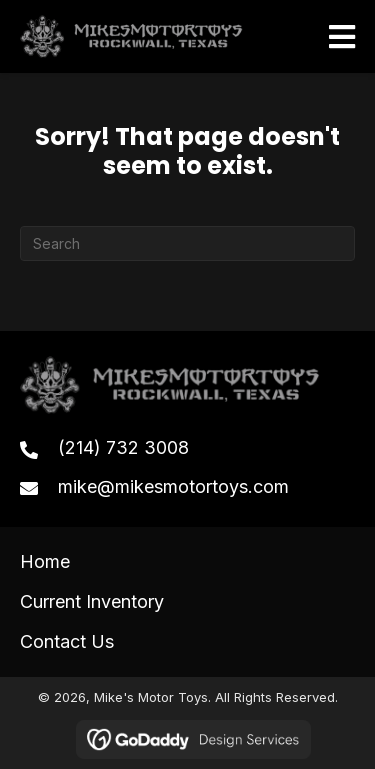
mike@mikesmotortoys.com (173, 486)
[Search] (187, 243)
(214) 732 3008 (123, 447)
